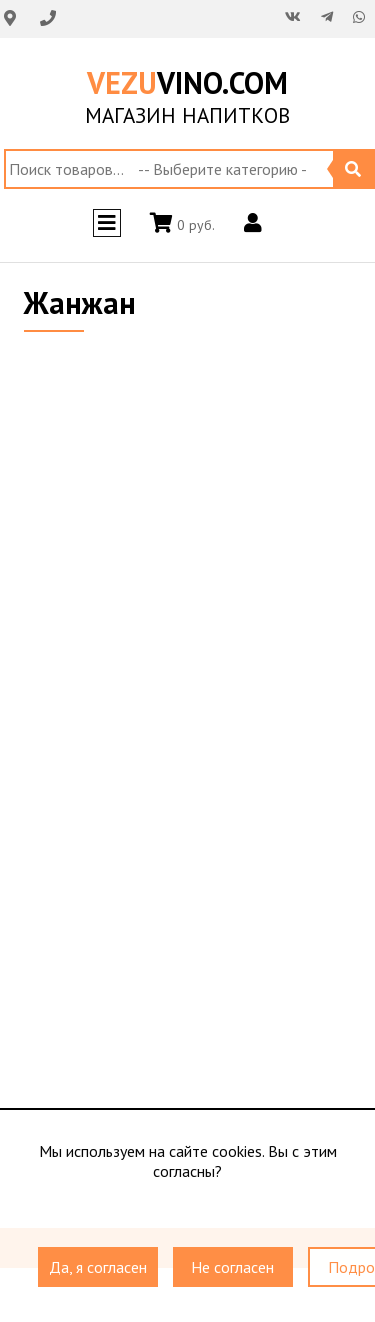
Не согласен (232, 1268)
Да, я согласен (98, 1268)
